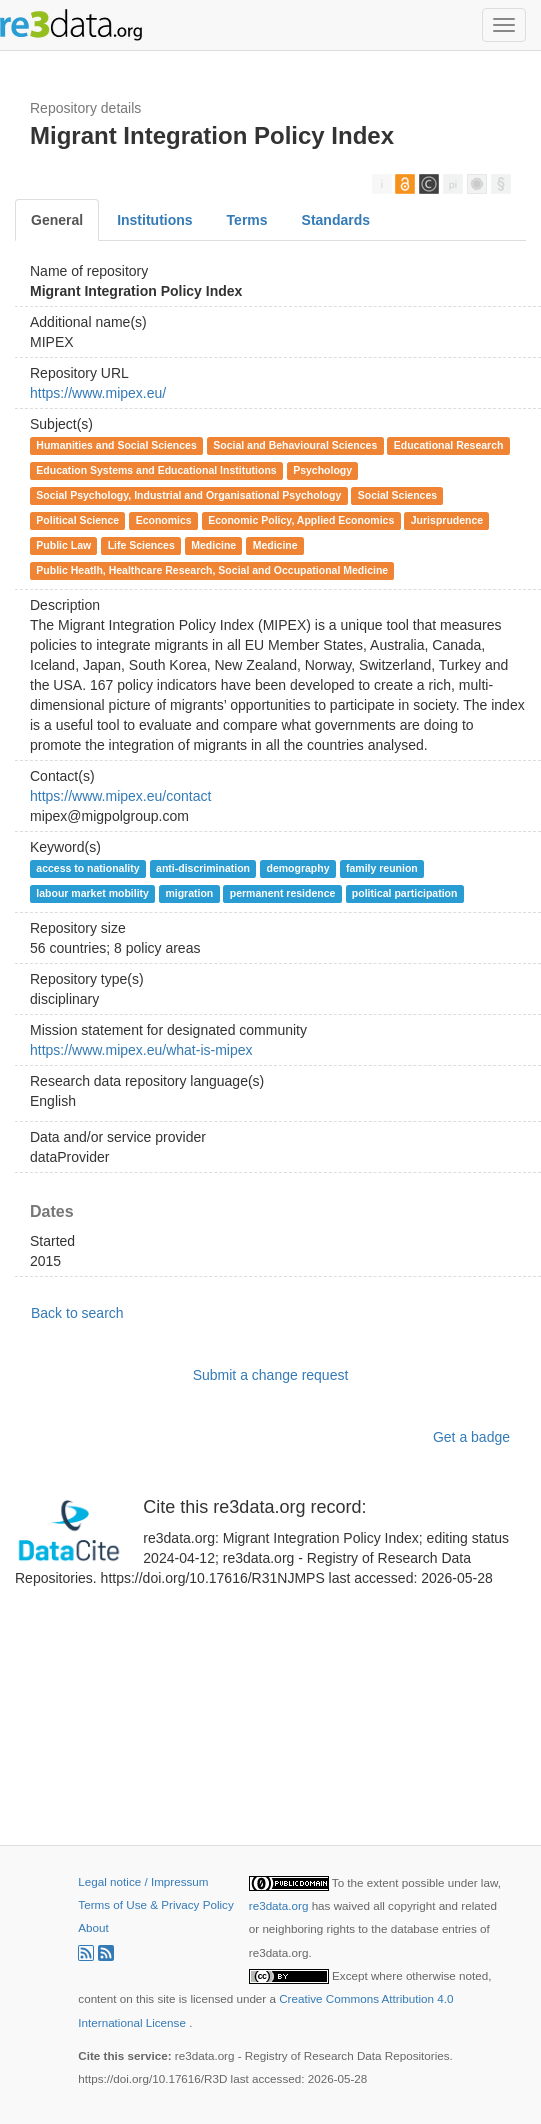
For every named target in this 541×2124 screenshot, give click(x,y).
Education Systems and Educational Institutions (156, 470)
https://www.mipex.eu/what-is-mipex (141, 1050)
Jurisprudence (447, 520)
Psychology (322, 470)
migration (189, 893)
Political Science (77, 520)
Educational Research (449, 445)
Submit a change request (271, 1375)
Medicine (213, 545)
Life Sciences (141, 545)
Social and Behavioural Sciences (295, 445)
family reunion (382, 868)
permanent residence (283, 893)
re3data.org (280, 1905)
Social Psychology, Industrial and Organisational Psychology (188, 495)
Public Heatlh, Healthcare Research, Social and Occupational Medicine (212, 570)
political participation (405, 893)
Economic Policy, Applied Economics (301, 520)
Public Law (63, 545)
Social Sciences (397, 495)
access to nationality (87, 868)
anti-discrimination (203, 868)
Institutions (154, 220)
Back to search (77, 1313)
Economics (164, 520)
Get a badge (471, 1437)
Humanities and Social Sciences (116, 445)
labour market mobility (92, 893)
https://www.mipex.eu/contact (120, 796)
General (57, 220)
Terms (247, 220)
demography (298, 868)
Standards (336, 220)
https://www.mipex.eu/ (98, 393)
